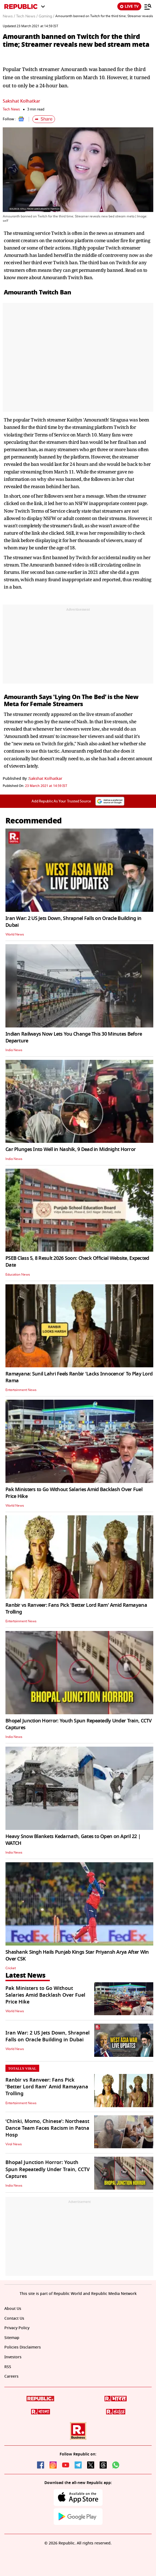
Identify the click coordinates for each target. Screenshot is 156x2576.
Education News (17, 1274)
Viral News (13, 2144)
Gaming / (46, 16)
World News (14, 934)
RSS (7, 2367)
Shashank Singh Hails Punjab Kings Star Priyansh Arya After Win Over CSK (77, 1955)
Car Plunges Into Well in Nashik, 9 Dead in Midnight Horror (70, 1149)
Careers (11, 2376)
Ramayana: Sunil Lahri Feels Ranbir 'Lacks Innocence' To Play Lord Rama (78, 1377)
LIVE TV (129, 6)
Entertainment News (20, 1390)
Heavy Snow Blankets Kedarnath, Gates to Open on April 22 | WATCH (72, 1840)
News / (9, 16)
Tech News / (27, 16)
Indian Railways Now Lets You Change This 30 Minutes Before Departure (73, 1037)
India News (13, 1050)
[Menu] (148, 6)
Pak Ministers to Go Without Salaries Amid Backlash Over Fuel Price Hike (73, 1493)
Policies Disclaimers (22, 2347)
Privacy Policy (16, 2328)
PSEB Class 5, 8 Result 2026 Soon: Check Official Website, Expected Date (77, 1262)
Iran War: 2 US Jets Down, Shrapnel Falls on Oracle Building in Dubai (73, 922)
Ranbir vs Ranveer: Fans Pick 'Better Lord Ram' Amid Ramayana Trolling (76, 1608)
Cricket (10, 1968)
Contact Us (14, 2318)
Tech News (11, 109)
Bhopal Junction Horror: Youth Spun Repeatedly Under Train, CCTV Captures (78, 1724)
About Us (12, 2309)
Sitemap (11, 2338)
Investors (13, 2357)
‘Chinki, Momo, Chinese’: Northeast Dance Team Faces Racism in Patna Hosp (47, 2128)
